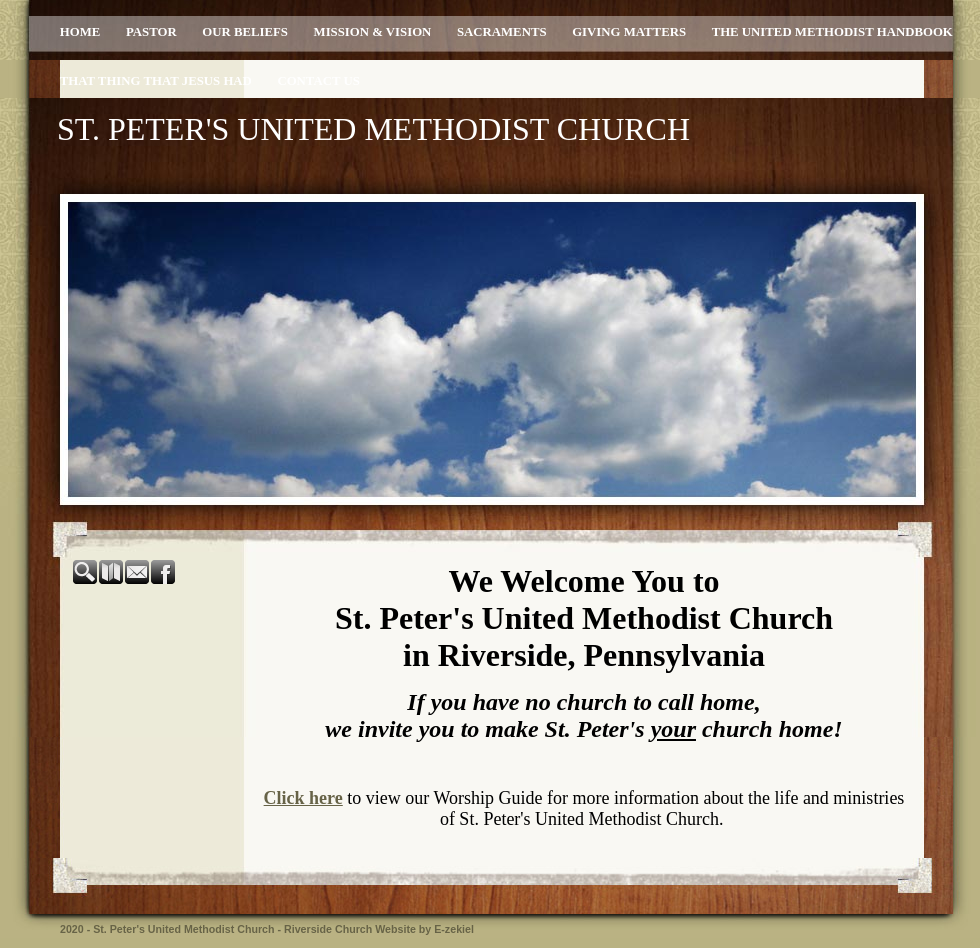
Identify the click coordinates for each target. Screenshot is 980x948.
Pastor (151, 32)
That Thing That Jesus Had (156, 81)
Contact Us (318, 81)
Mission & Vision (373, 32)
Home (80, 32)
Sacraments (502, 32)
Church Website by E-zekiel (404, 929)
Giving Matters (629, 32)
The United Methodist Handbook (832, 32)
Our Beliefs (245, 32)
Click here (303, 798)
